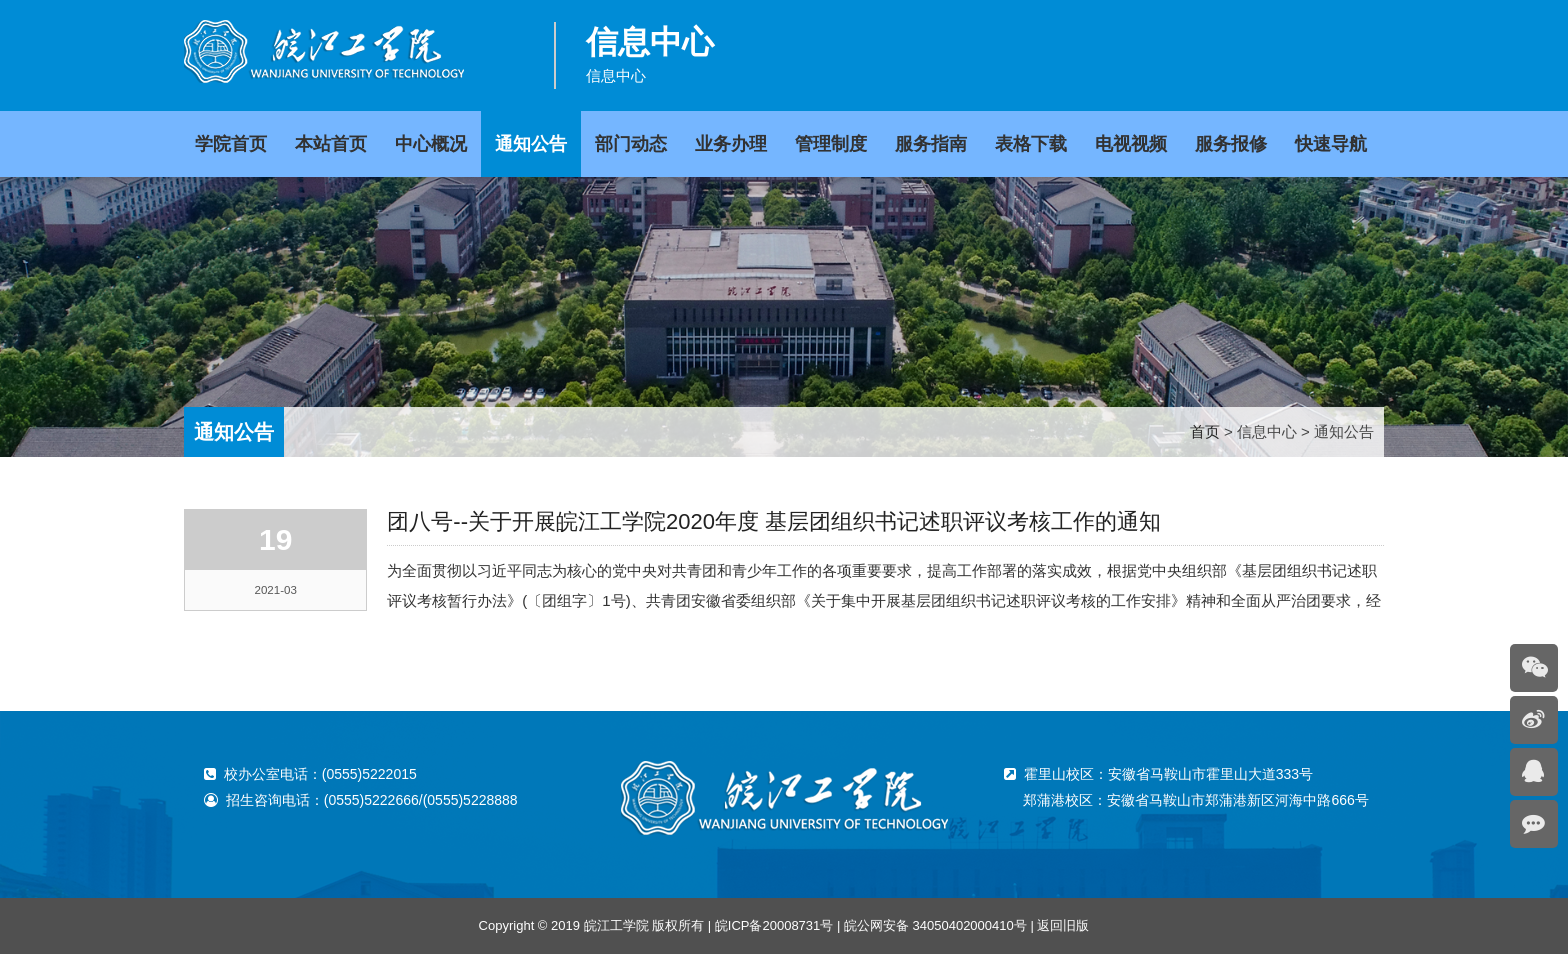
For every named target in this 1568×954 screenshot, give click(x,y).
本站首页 (331, 144)
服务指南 (931, 144)
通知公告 (531, 144)
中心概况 (431, 144)
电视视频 (1131, 144)
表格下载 (1031, 144)
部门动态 (631, 144)
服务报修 (1231, 144)
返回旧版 (1063, 925)
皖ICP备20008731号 (774, 925)
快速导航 (1331, 144)
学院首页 (231, 144)
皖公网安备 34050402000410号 (935, 925)
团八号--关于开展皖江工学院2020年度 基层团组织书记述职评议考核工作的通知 (774, 521)
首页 (1205, 431)
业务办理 (731, 144)
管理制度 (831, 144)
